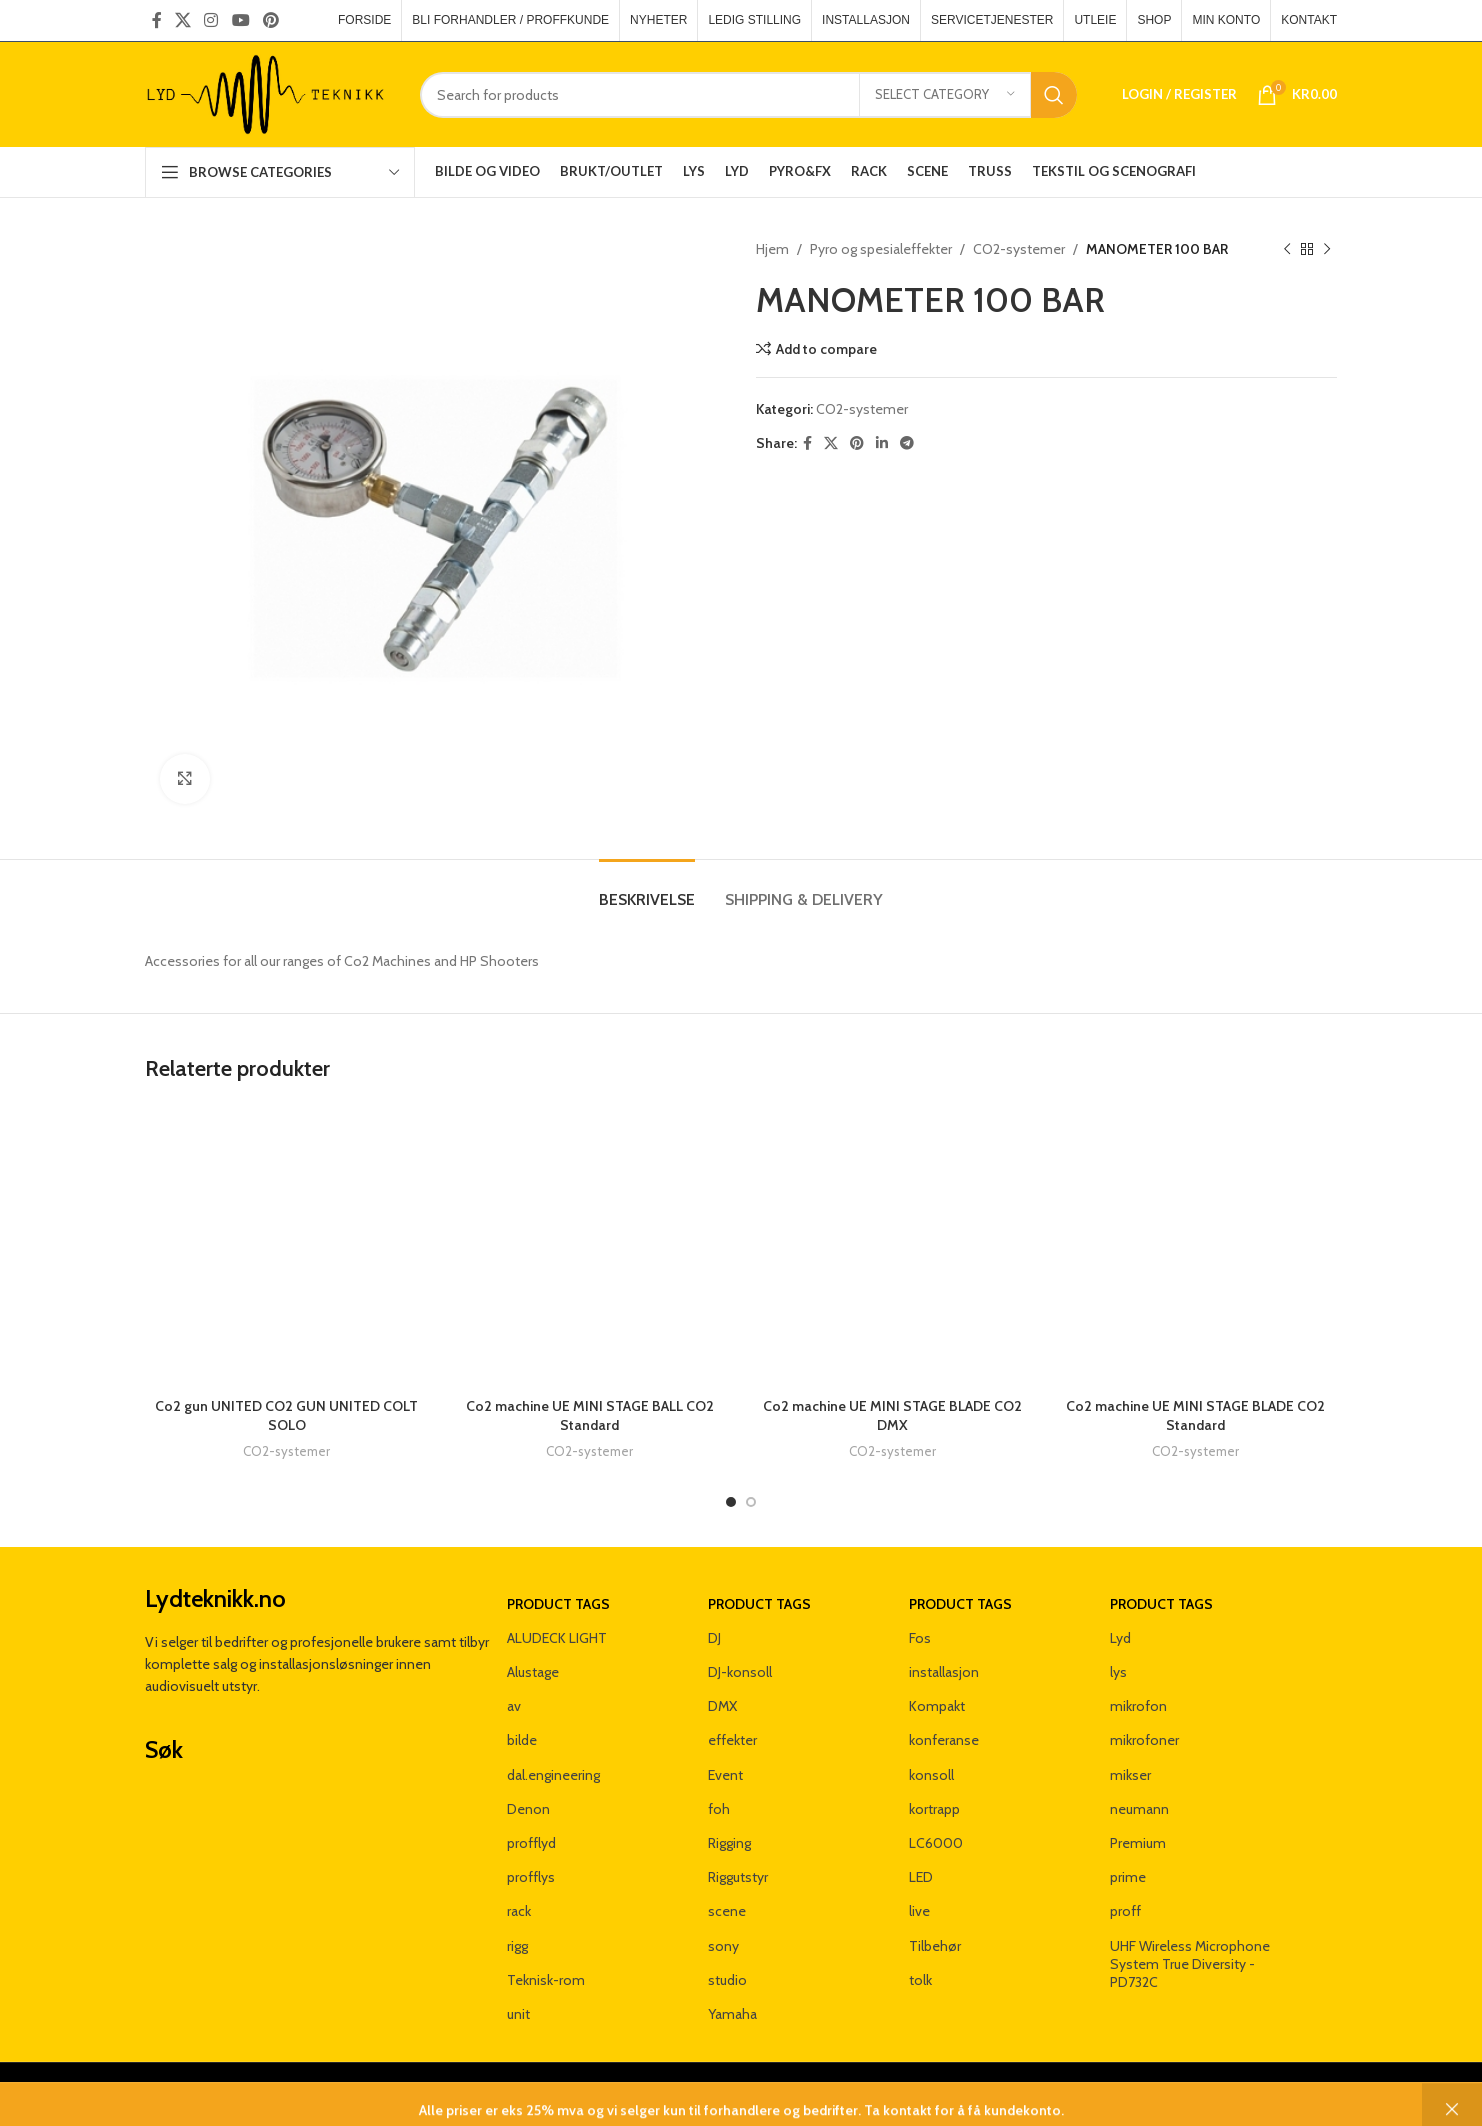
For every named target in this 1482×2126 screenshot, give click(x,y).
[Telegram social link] (907, 443)
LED (921, 1877)
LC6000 (936, 1843)
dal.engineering (553, 1775)
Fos (920, 1638)
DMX (722, 1706)
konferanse (944, 1740)
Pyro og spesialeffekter (881, 249)
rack (519, 1911)
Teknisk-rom (546, 1980)
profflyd (531, 1843)
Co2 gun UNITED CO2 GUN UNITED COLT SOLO (286, 1416)
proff (1125, 1911)
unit (518, 2014)
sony (723, 1946)
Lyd (1120, 1638)
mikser (1130, 1775)
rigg (517, 1946)
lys (1118, 1672)
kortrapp (934, 1809)
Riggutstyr (738, 1877)
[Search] (748, 95)
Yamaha (732, 2014)
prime (1128, 1877)
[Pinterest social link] (270, 20)
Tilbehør (935, 1946)
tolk (920, 1980)
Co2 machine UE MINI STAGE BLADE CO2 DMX (892, 1416)
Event (725, 1775)
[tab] (647, 889)
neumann (1139, 1809)
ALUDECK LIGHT (557, 1638)
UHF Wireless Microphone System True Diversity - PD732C (1190, 1964)
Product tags (558, 1604)
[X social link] (182, 20)
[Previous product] (1287, 249)
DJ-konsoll (740, 1672)
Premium (1138, 1843)
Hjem (772, 249)
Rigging (729, 1843)
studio (727, 1980)
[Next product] (1327, 249)
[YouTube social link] (240, 20)
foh (719, 1809)
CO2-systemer (1019, 249)
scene (727, 1911)
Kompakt (937, 1706)
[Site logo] (267, 93)
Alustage (533, 1672)
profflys (531, 1877)
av (514, 1706)
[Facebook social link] (156, 20)
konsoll (931, 1775)
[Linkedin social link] (882, 443)
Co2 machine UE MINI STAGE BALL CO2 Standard (590, 1416)
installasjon (944, 1672)
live (919, 1911)
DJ (714, 1638)
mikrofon (1138, 1706)
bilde (522, 1740)
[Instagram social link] (211, 20)
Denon (528, 1809)
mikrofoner (1144, 1740)
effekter (732, 1740)
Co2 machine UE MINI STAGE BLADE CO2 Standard (1195, 1416)
